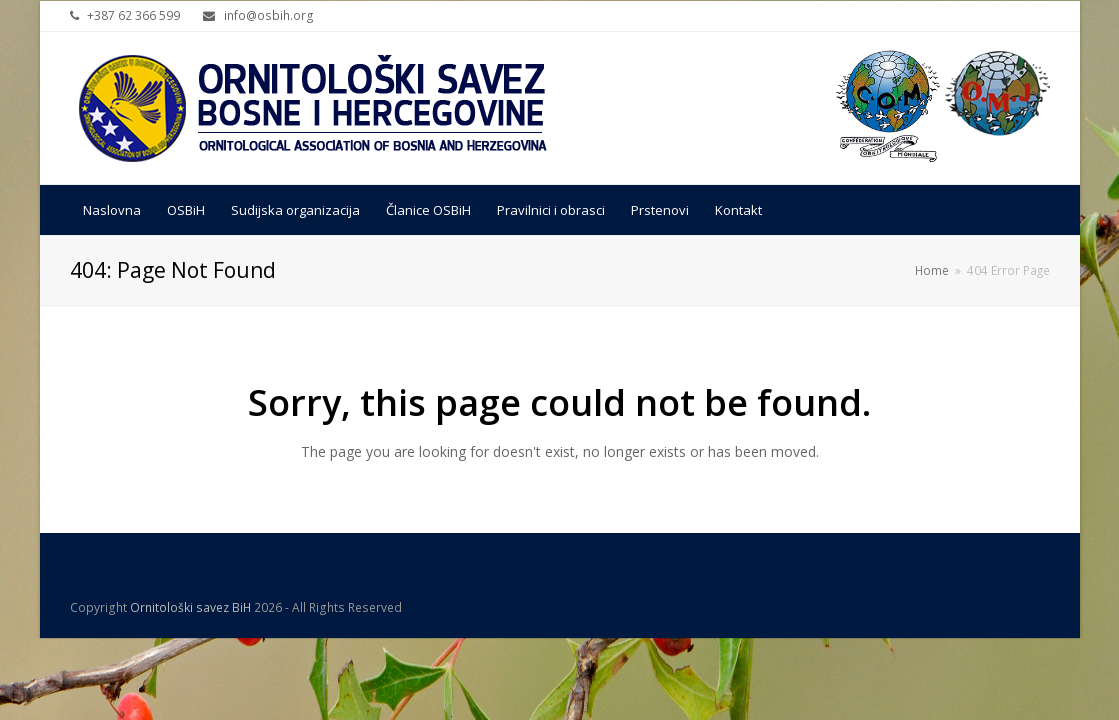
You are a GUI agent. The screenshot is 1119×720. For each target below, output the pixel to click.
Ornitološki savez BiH (190, 607)
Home (932, 270)
